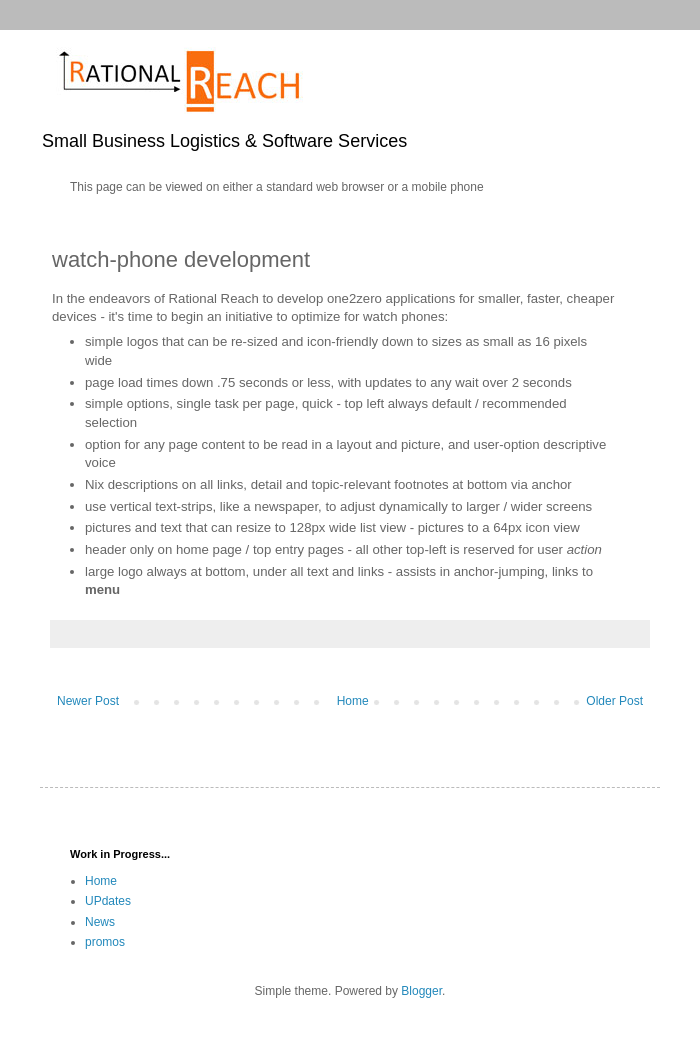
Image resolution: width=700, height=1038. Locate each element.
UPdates (108, 901)
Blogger (421, 991)
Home (353, 701)
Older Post (614, 701)
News (100, 922)
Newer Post (88, 701)
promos (105, 942)
